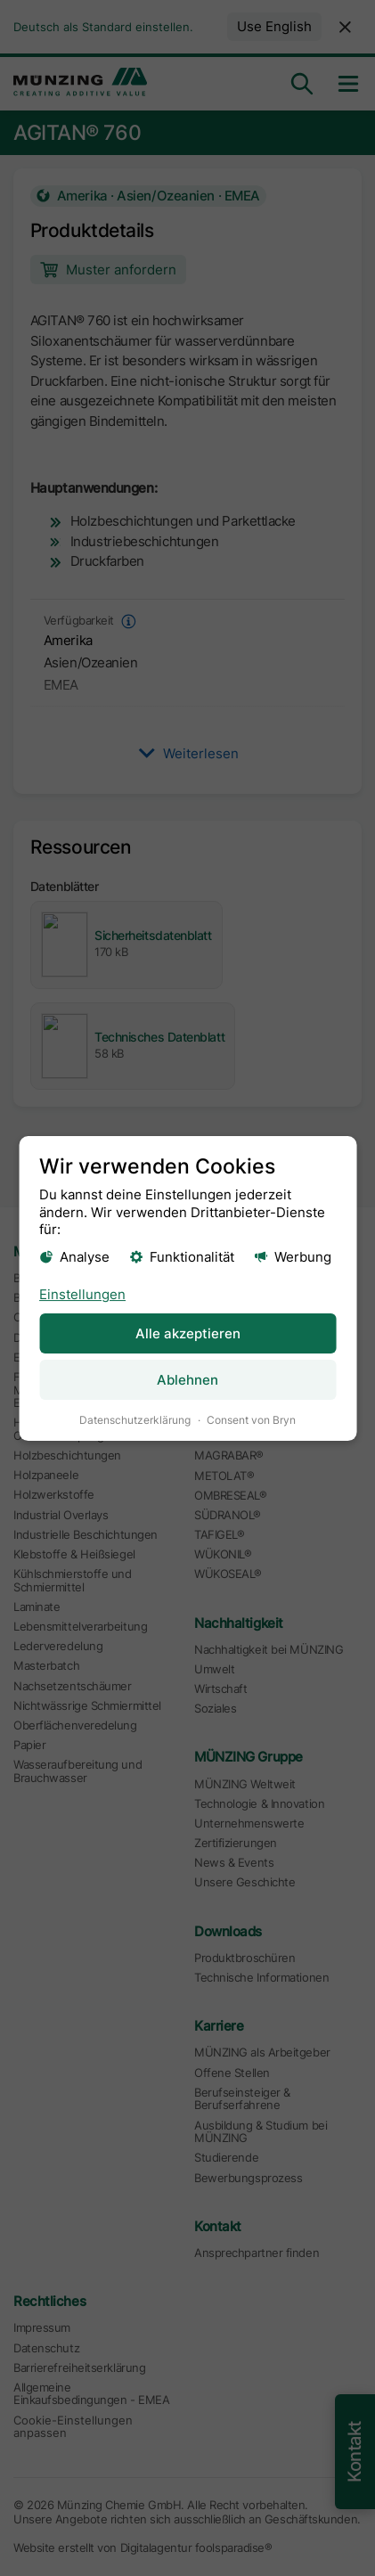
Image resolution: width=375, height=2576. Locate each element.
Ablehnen (187, 1379)
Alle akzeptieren (187, 1332)
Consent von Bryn (251, 1420)
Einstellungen (82, 1294)
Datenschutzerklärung (135, 1420)
